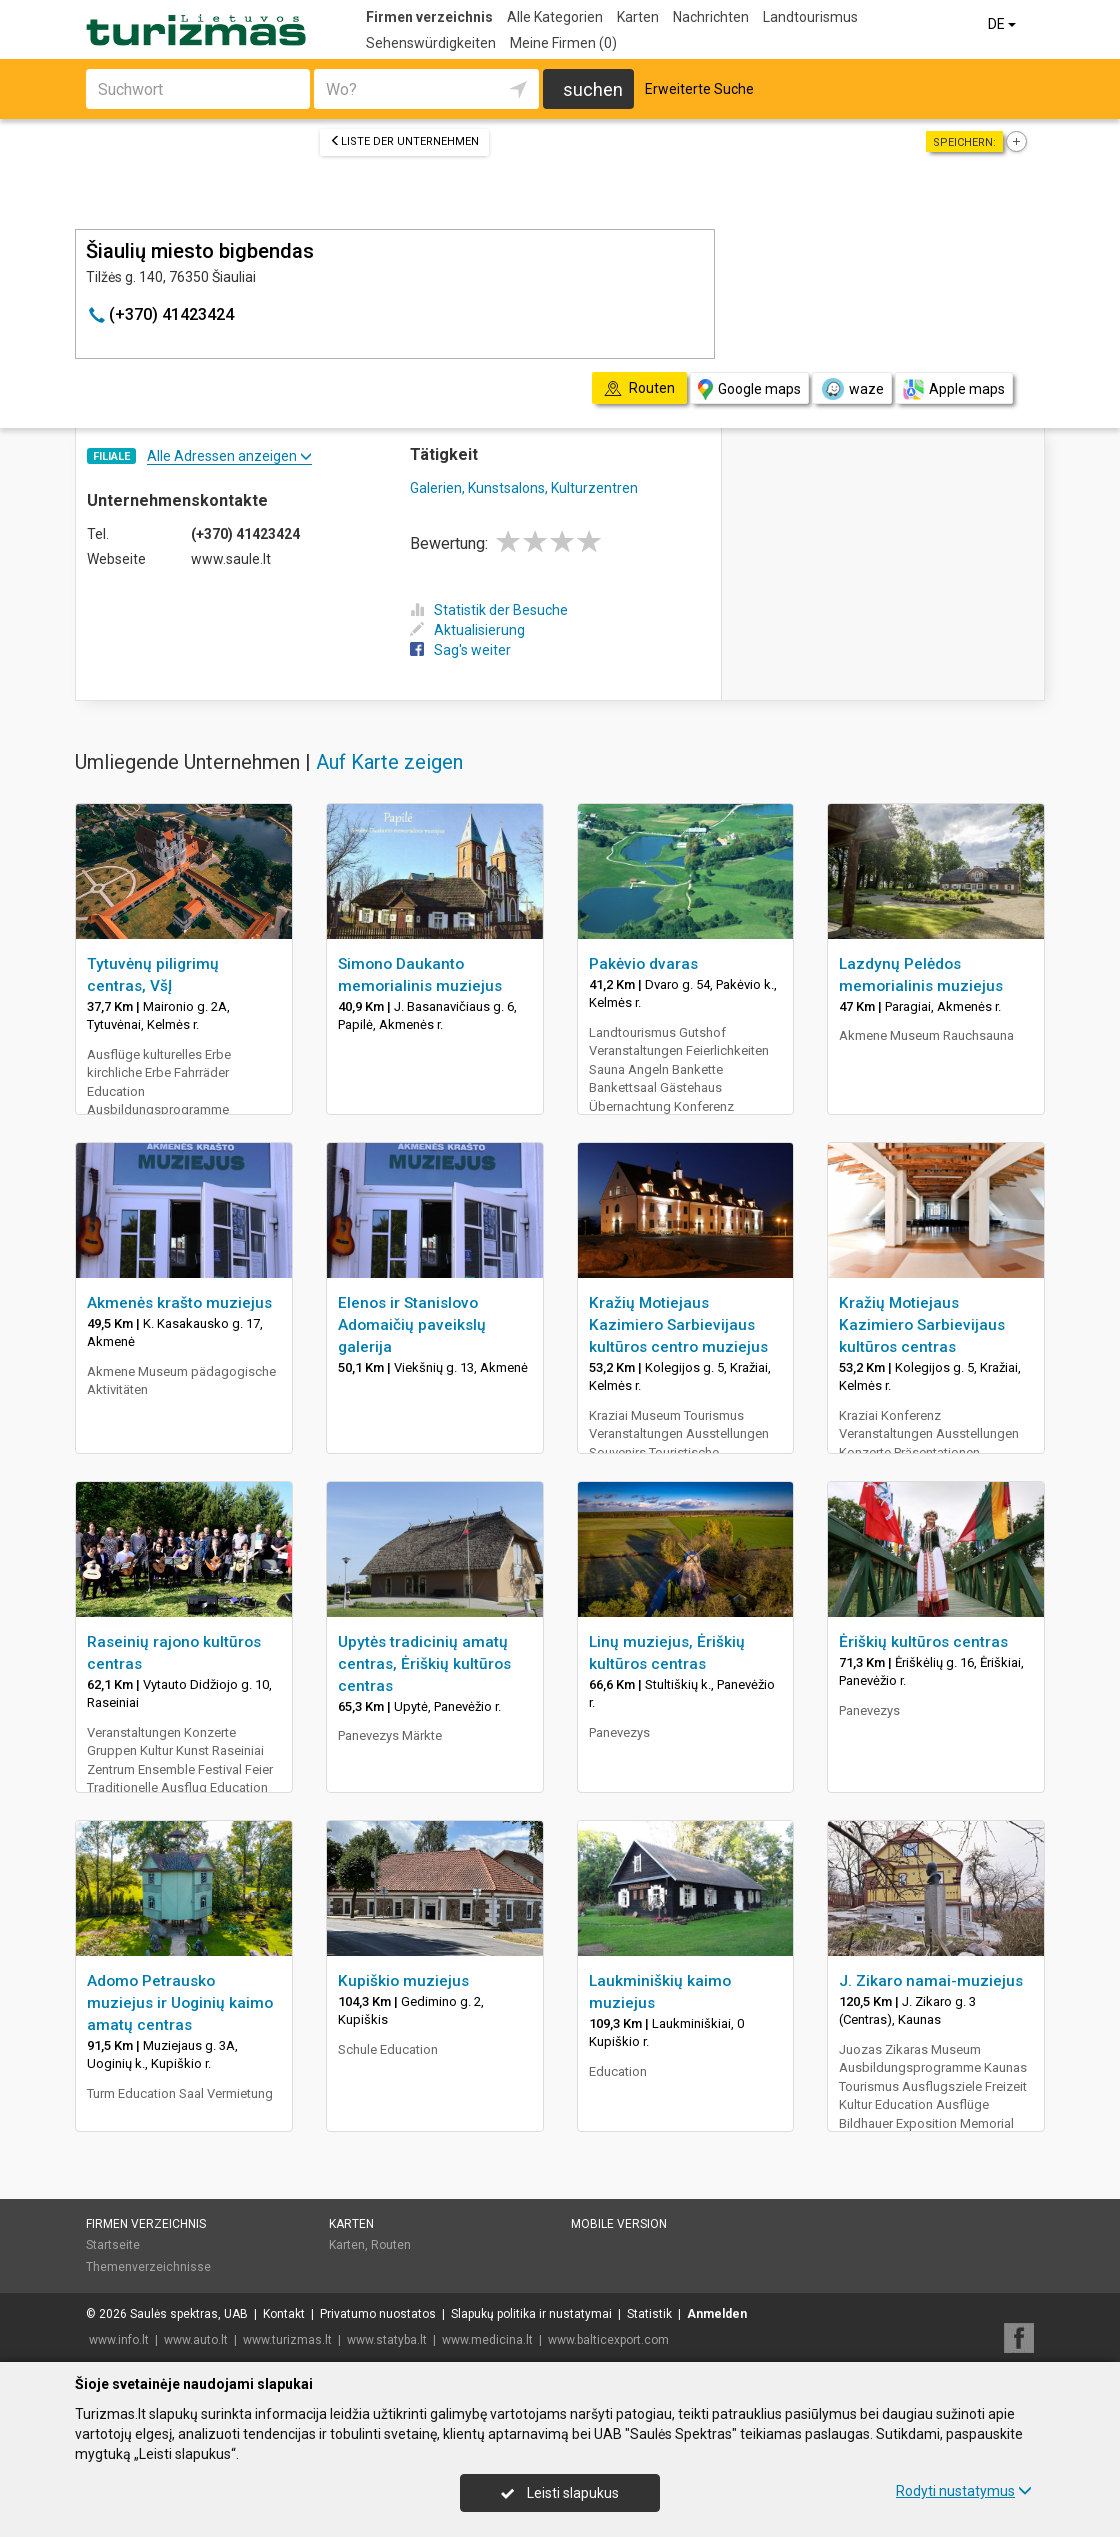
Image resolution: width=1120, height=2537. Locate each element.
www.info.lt (119, 2340)
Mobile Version (619, 2224)
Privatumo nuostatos (378, 2314)
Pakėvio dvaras (643, 964)
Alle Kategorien (555, 17)
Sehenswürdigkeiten (431, 43)
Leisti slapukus (560, 2493)
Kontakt (284, 2314)
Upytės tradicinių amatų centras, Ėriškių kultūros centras (424, 1664)
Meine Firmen (563, 43)
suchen (593, 89)
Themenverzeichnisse (148, 2267)
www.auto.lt (196, 2340)
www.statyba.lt (387, 2340)
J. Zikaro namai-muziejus (931, 1981)
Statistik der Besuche (489, 610)
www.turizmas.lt (287, 2340)
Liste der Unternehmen (404, 141)
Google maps (749, 389)
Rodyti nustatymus (964, 2491)
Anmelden (717, 2314)
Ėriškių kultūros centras (923, 1642)
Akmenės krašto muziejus (179, 1303)
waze (852, 389)
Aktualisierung (467, 630)
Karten (638, 17)
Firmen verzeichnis (429, 17)
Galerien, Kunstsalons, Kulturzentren (524, 488)
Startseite (113, 2245)
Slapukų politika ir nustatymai (531, 2314)
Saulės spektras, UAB (189, 2314)
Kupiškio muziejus (403, 1981)
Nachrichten (711, 17)
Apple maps (954, 389)
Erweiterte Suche (699, 89)
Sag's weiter (460, 650)
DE (1003, 24)
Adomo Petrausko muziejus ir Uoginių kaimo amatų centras (180, 2003)
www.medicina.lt (487, 2340)
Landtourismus (810, 17)
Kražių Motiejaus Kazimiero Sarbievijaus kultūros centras (922, 1325)
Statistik (649, 2314)
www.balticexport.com (608, 2340)
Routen (391, 2245)
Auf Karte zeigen (389, 762)
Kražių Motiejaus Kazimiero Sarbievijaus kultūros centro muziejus (678, 1325)
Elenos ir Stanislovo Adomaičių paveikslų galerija (412, 1325)
